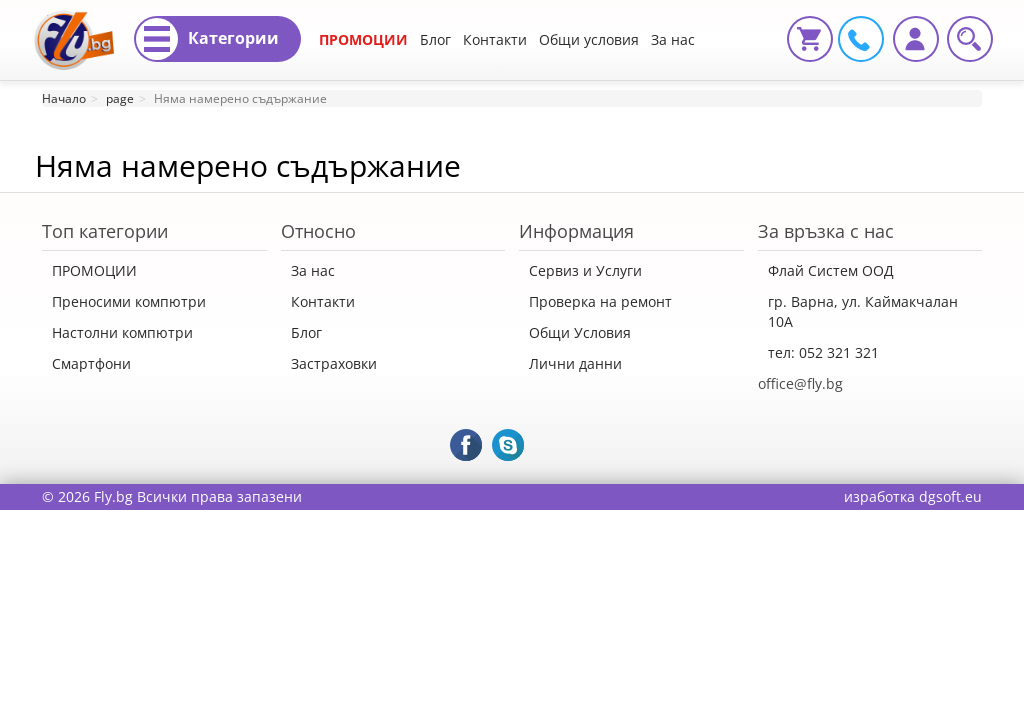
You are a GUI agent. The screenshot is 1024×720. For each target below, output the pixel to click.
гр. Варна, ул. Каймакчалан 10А (863, 311)
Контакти (495, 39)
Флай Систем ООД (831, 270)
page (120, 98)
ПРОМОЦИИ (363, 39)
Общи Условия (580, 332)
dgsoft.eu (950, 496)
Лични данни (575, 363)
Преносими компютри (129, 301)
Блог (435, 39)
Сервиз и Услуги (585, 270)
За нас (313, 270)
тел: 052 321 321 (823, 352)
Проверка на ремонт (600, 301)
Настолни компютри (122, 332)
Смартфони (91, 363)
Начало (64, 98)
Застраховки (334, 363)
